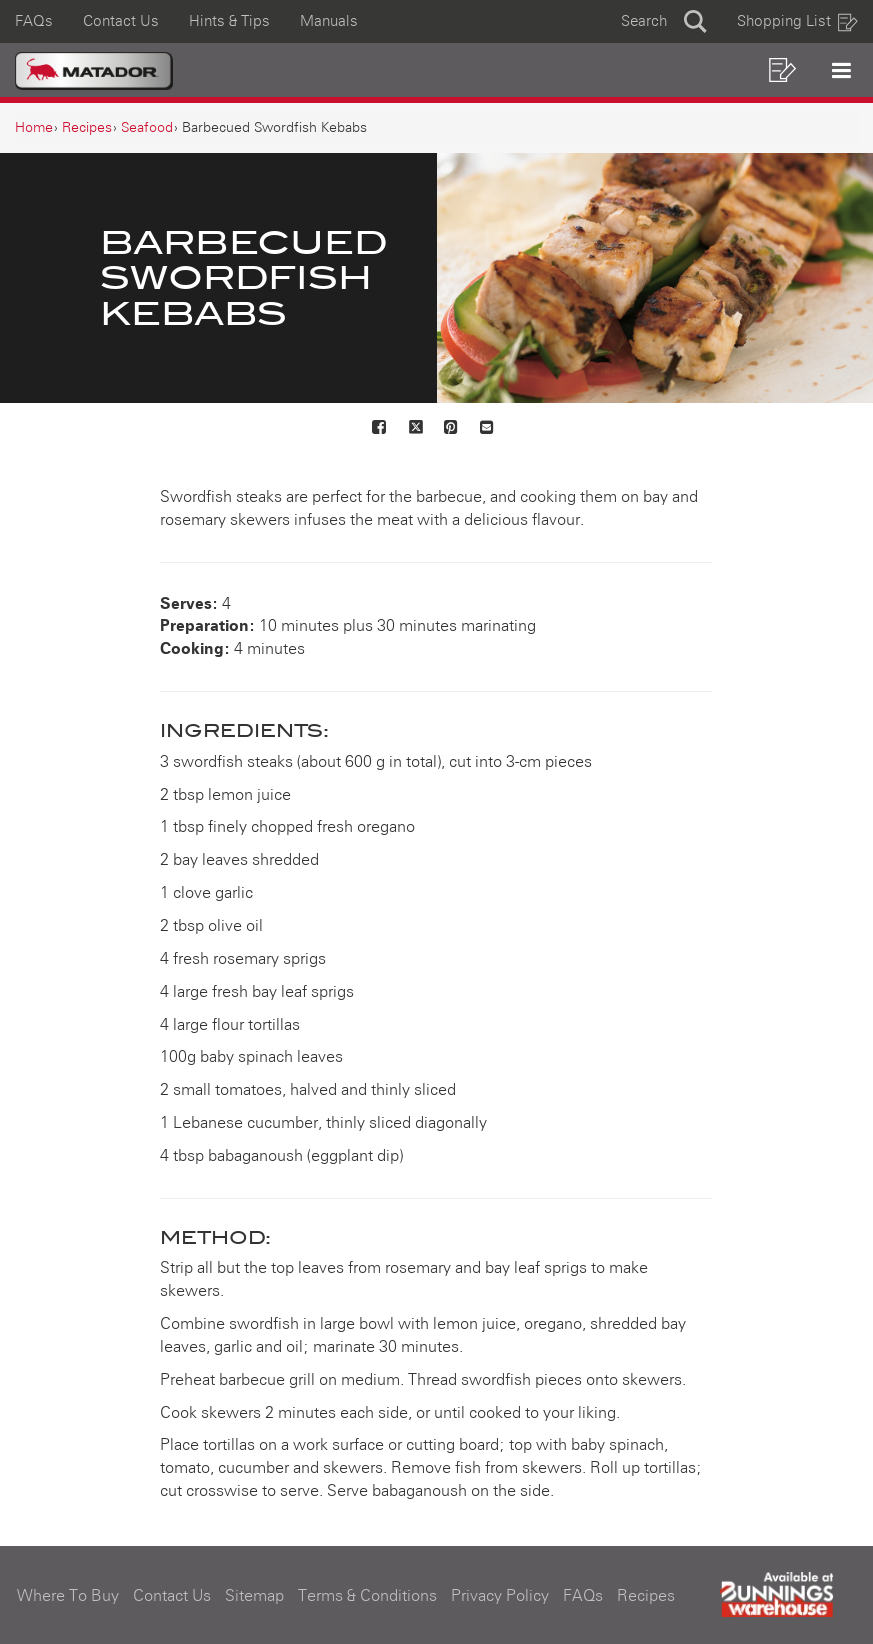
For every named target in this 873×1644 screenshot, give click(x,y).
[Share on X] (416, 429)
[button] (664, 21)
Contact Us (121, 21)
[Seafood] (147, 128)
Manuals (329, 21)
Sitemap (254, 1596)
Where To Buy (68, 1596)
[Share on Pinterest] (452, 429)
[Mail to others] (488, 429)
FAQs (34, 21)
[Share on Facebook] (380, 429)
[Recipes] (87, 128)
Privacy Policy (500, 1596)
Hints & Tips (229, 21)
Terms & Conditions (367, 1596)
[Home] (34, 128)
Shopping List (798, 21)
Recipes (646, 1596)
